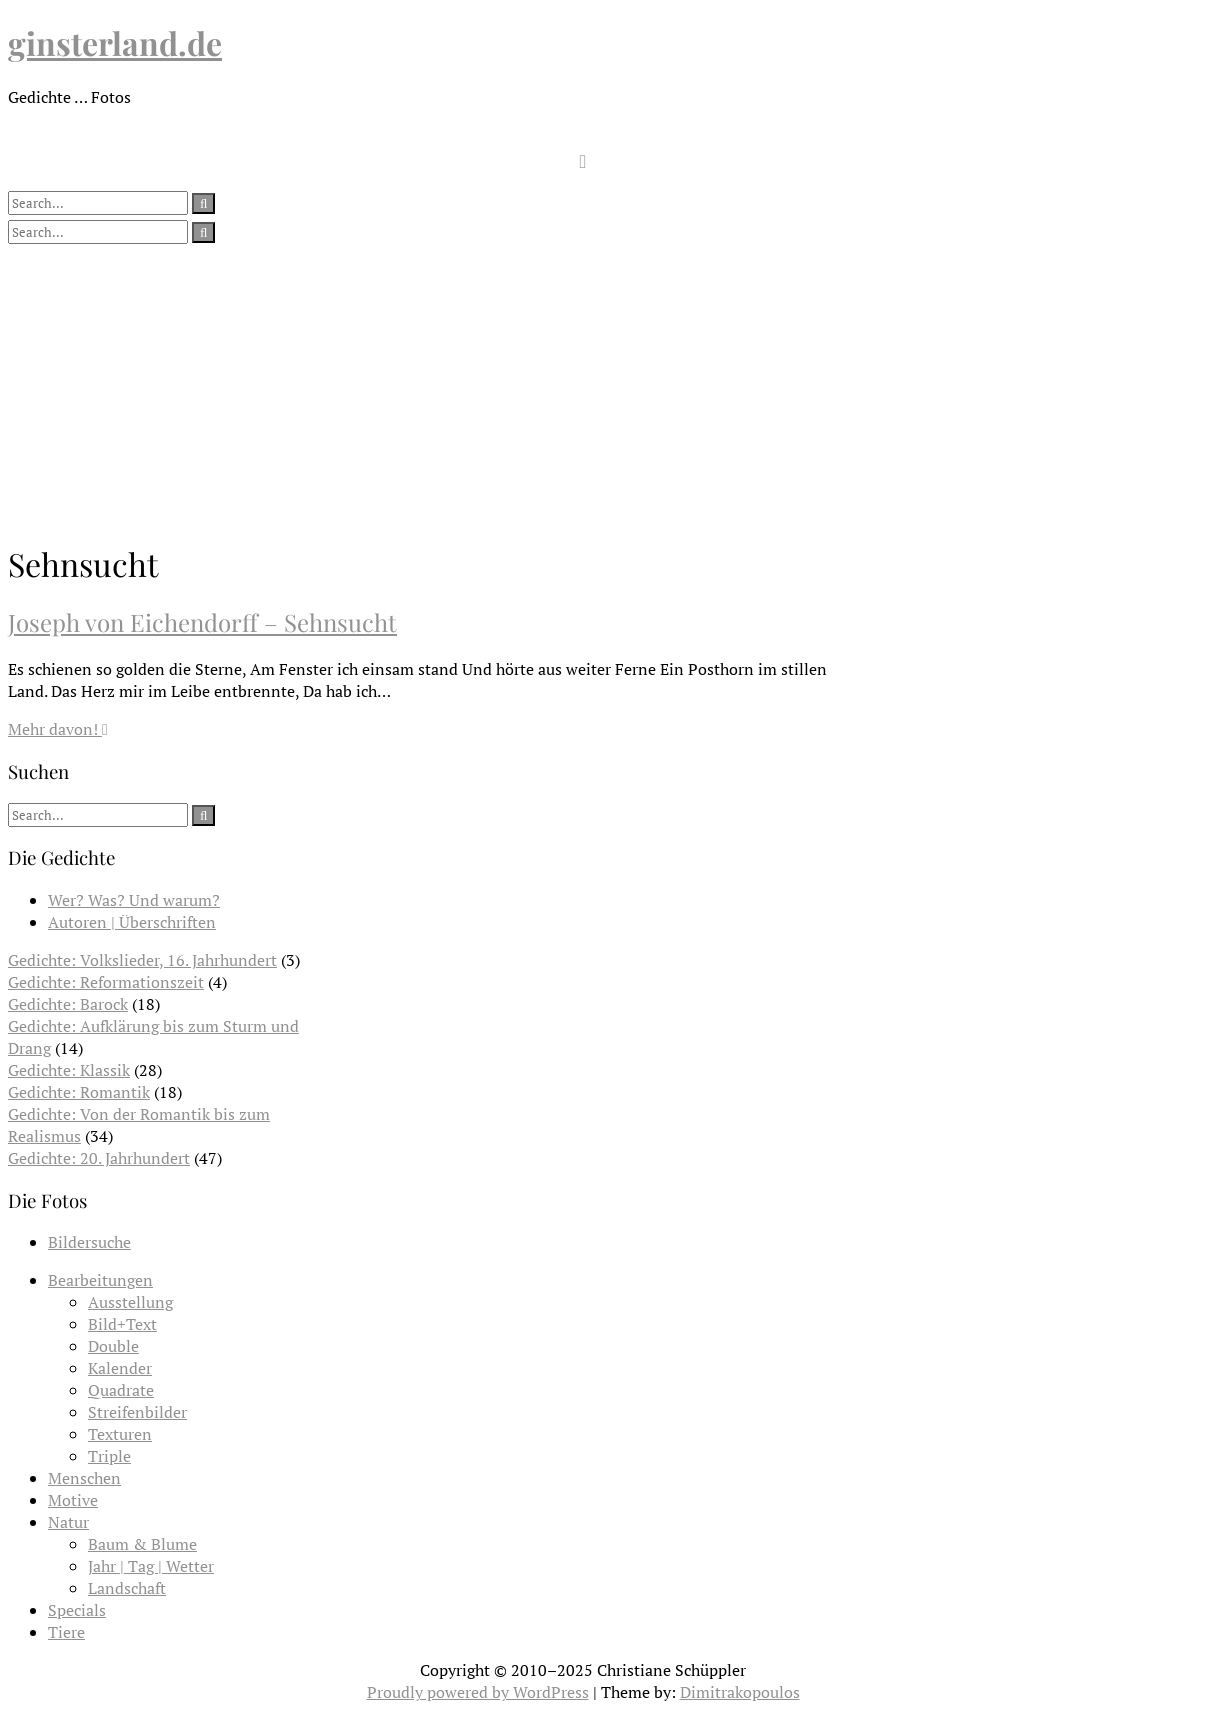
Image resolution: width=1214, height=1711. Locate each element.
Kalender (120, 1368)
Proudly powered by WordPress (478, 1692)
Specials (77, 1610)
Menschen (84, 1478)
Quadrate (121, 1390)
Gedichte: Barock (68, 1004)
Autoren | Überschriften (132, 922)
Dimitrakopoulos (740, 1692)
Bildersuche (89, 1242)
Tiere (66, 1632)
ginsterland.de (115, 42)
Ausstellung (130, 1302)
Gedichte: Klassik (69, 1070)
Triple (109, 1456)
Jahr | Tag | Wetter (151, 1566)
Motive (73, 1500)
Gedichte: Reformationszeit (106, 982)
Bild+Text (122, 1324)
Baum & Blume (142, 1544)
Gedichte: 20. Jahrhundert (99, 1158)
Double (113, 1346)
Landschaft (127, 1588)
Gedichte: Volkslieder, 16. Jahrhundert (142, 960)
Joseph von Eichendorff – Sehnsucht (202, 622)
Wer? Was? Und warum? (134, 900)
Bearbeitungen (100, 1280)
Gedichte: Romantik (79, 1092)
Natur (68, 1522)
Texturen (120, 1434)
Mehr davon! (58, 729)
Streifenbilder (137, 1412)
